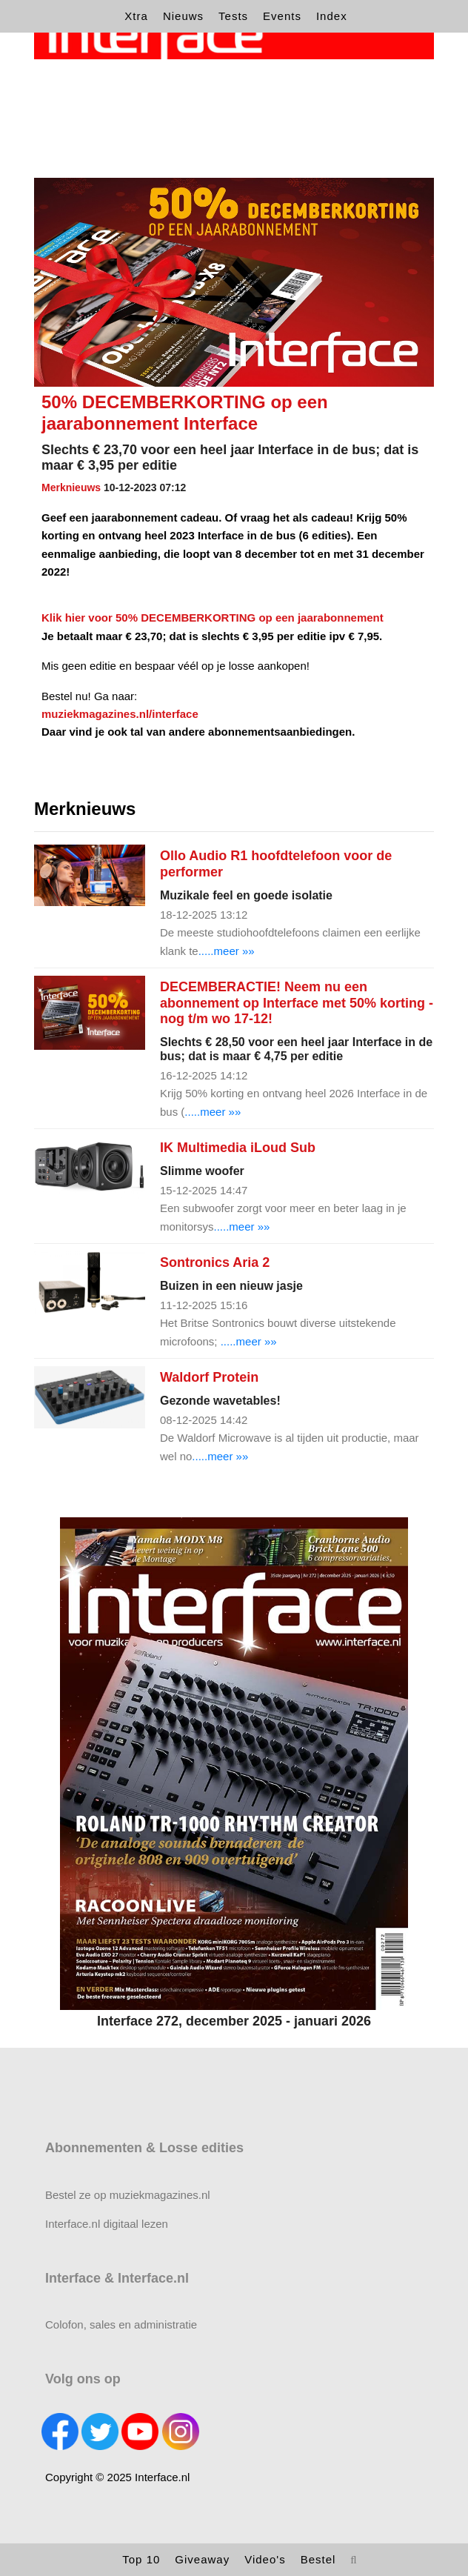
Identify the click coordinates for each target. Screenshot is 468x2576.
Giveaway (202, 2559)
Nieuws (183, 16)
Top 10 (141, 2559)
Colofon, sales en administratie (121, 2324)
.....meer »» (226, 951)
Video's (264, 2559)
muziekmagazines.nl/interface (119, 714)
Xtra (136, 16)
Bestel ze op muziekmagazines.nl (127, 2195)
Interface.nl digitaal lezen (106, 2223)
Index (331, 16)
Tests (233, 16)
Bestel (318, 2559)
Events (282, 16)
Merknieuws (71, 487)
